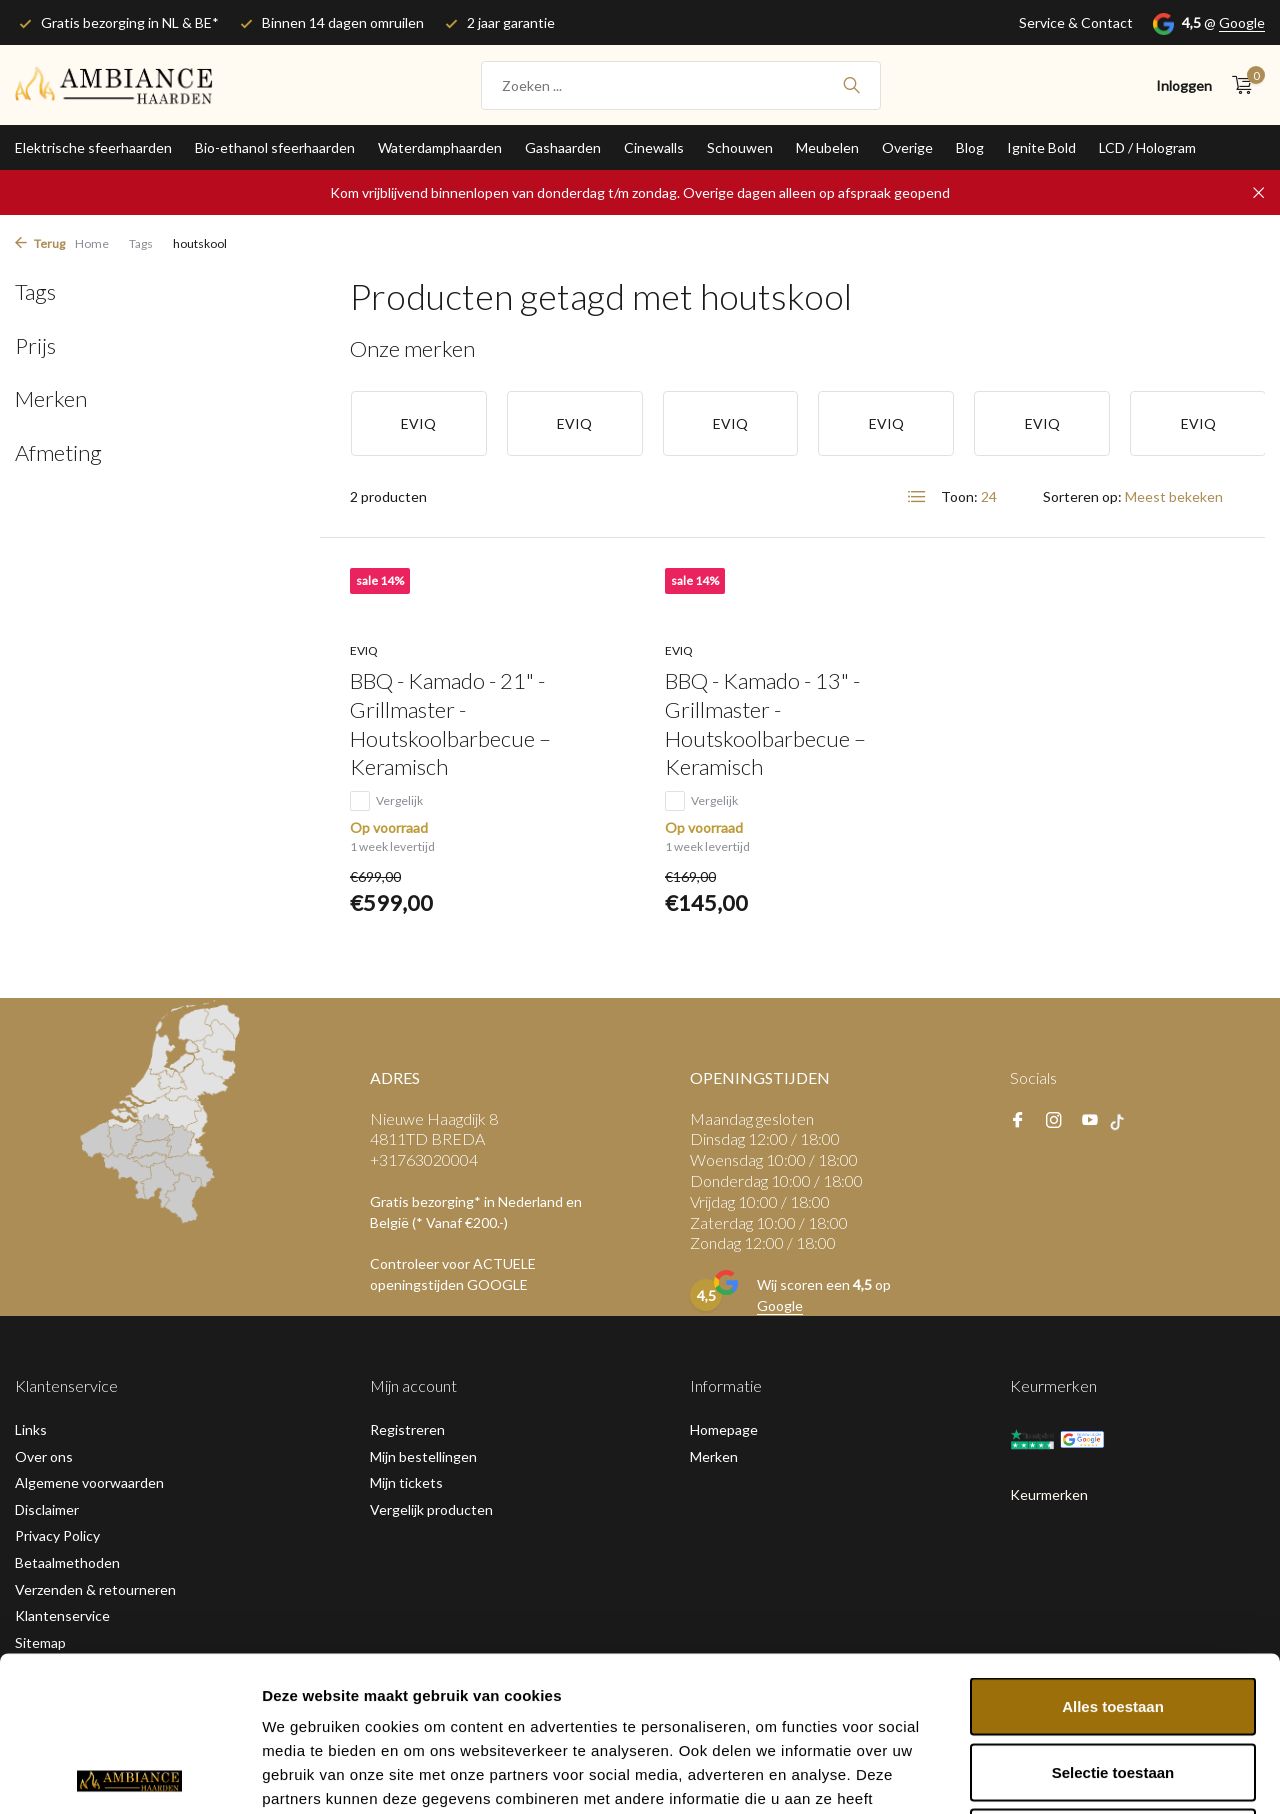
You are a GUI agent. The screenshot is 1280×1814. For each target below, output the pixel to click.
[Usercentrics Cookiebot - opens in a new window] (129, 1775)
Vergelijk (386, 801)
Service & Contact (1076, 22)
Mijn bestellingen (423, 1456)
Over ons (44, 1456)
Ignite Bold (1041, 147)
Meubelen (827, 147)
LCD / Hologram (1147, 147)
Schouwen (740, 147)
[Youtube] (1090, 1121)
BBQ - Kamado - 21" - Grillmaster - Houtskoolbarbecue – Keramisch (450, 723)
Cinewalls (654, 147)
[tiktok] (1122, 1121)
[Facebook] (1018, 1121)
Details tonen (1080, 1774)
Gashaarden (563, 147)
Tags (141, 243)
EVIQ (364, 650)
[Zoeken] (681, 85)
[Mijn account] (1184, 85)
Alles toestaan (1113, 1551)
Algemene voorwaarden (89, 1482)
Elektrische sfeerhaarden (93, 147)
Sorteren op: (1082, 496)
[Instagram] (1054, 1121)
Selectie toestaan (1113, 1617)
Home (92, 243)
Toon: (959, 496)
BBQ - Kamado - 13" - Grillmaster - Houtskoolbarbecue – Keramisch (765, 723)
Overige (907, 147)
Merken (714, 1456)
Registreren (407, 1429)
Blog (970, 147)
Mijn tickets (406, 1482)
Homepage (724, 1429)
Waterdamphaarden (440, 147)
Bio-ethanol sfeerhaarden (275, 147)
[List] (917, 497)
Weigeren (1112, 1682)
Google (1242, 22)
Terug (40, 243)
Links (31, 1429)
